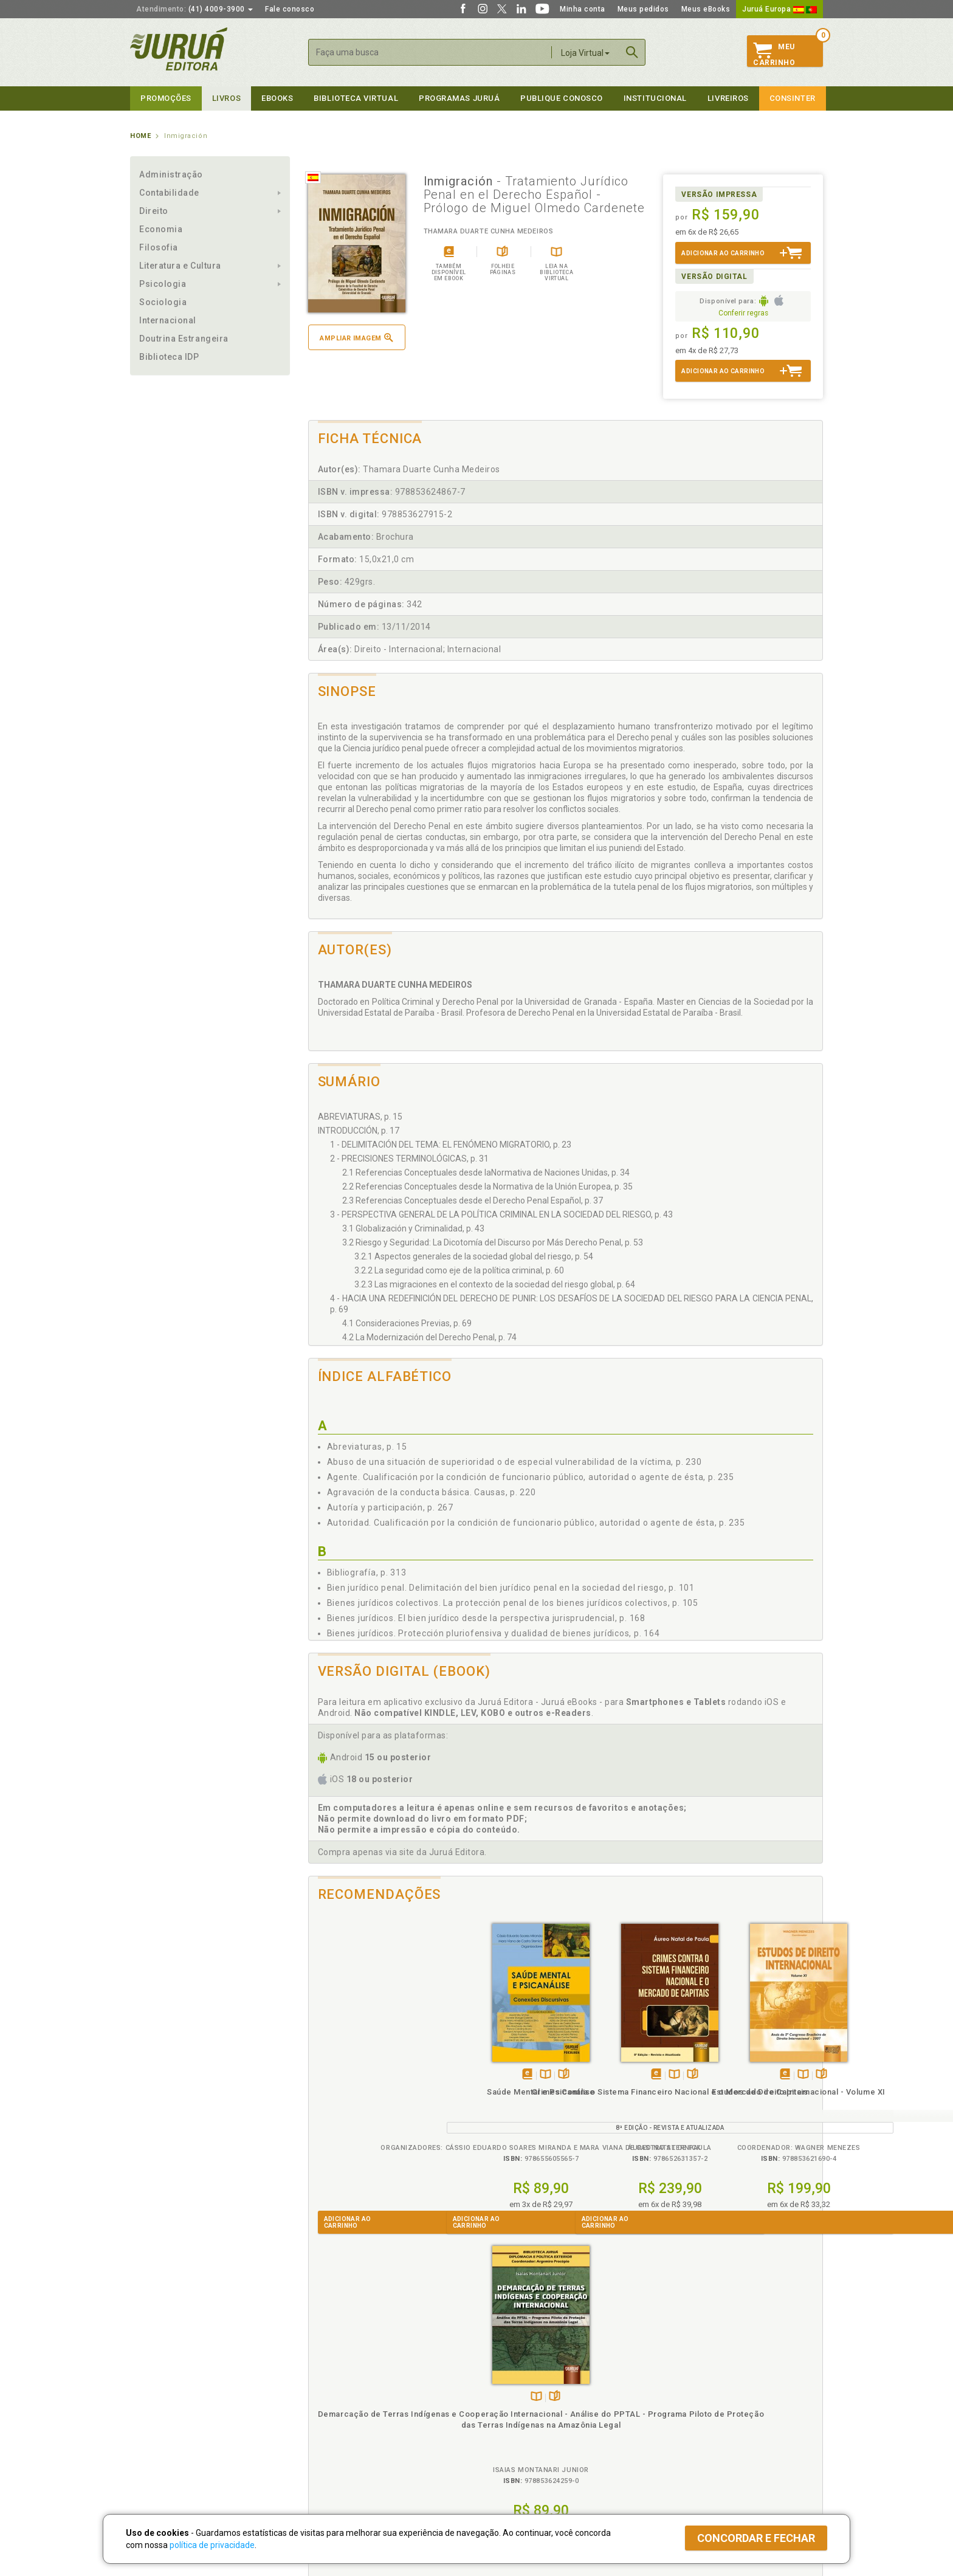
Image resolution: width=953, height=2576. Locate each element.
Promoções (165, 98)
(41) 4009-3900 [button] (194, 9)
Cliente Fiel (496, 2386)
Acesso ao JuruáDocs (516, 2461)
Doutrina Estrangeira (184, 338)
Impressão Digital (162, 2399)
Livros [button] (226, 98)
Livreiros (728, 98)
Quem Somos (154, 2386)
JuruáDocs (501, 2449)
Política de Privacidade (345, 2386)
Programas (502, 2373)
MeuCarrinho (774, 55)
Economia (160, 229)
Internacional (167, 320)
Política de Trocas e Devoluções (362, 2399)
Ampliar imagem (356, 337)
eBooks (277, 98)
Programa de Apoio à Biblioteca (533, 2424)
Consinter (792, 98)
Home (140, 136)
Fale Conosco (155, 2450)
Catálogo (666, 2386)
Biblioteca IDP (169, 357)
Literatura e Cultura (180, 265)
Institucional (655, 98)
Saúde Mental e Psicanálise (372, 2091)
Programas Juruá (459, 98)
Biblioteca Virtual (346, 2436)
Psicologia (162, 284)
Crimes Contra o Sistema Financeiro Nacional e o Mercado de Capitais (500, 2102)
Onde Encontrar (158, 2437)
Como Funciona (331, 2461)
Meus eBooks (706, 9)
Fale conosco (289, 9)
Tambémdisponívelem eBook (359, 2075)
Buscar (632, 52)
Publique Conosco (561, 98)
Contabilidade (169, 193)
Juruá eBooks (155, 2424)
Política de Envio (333, 2412)
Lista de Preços (678, 2399)
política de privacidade (212, 2545)
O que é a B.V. (328, 2449)
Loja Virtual (585, 53)
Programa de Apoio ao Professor (535, 2412)
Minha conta (582, 9)
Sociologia (163, 302)
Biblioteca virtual (356, 98)
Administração (171, 174)
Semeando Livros (507, 2399)
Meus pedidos (643, 9)
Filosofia (158, 247)
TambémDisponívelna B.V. (377, 2075)
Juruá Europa (779, 9)
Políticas (325, 2373)
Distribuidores (675, 2412)
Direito (153, 211)
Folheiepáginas (395, 2075)
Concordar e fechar (756, 2538)
